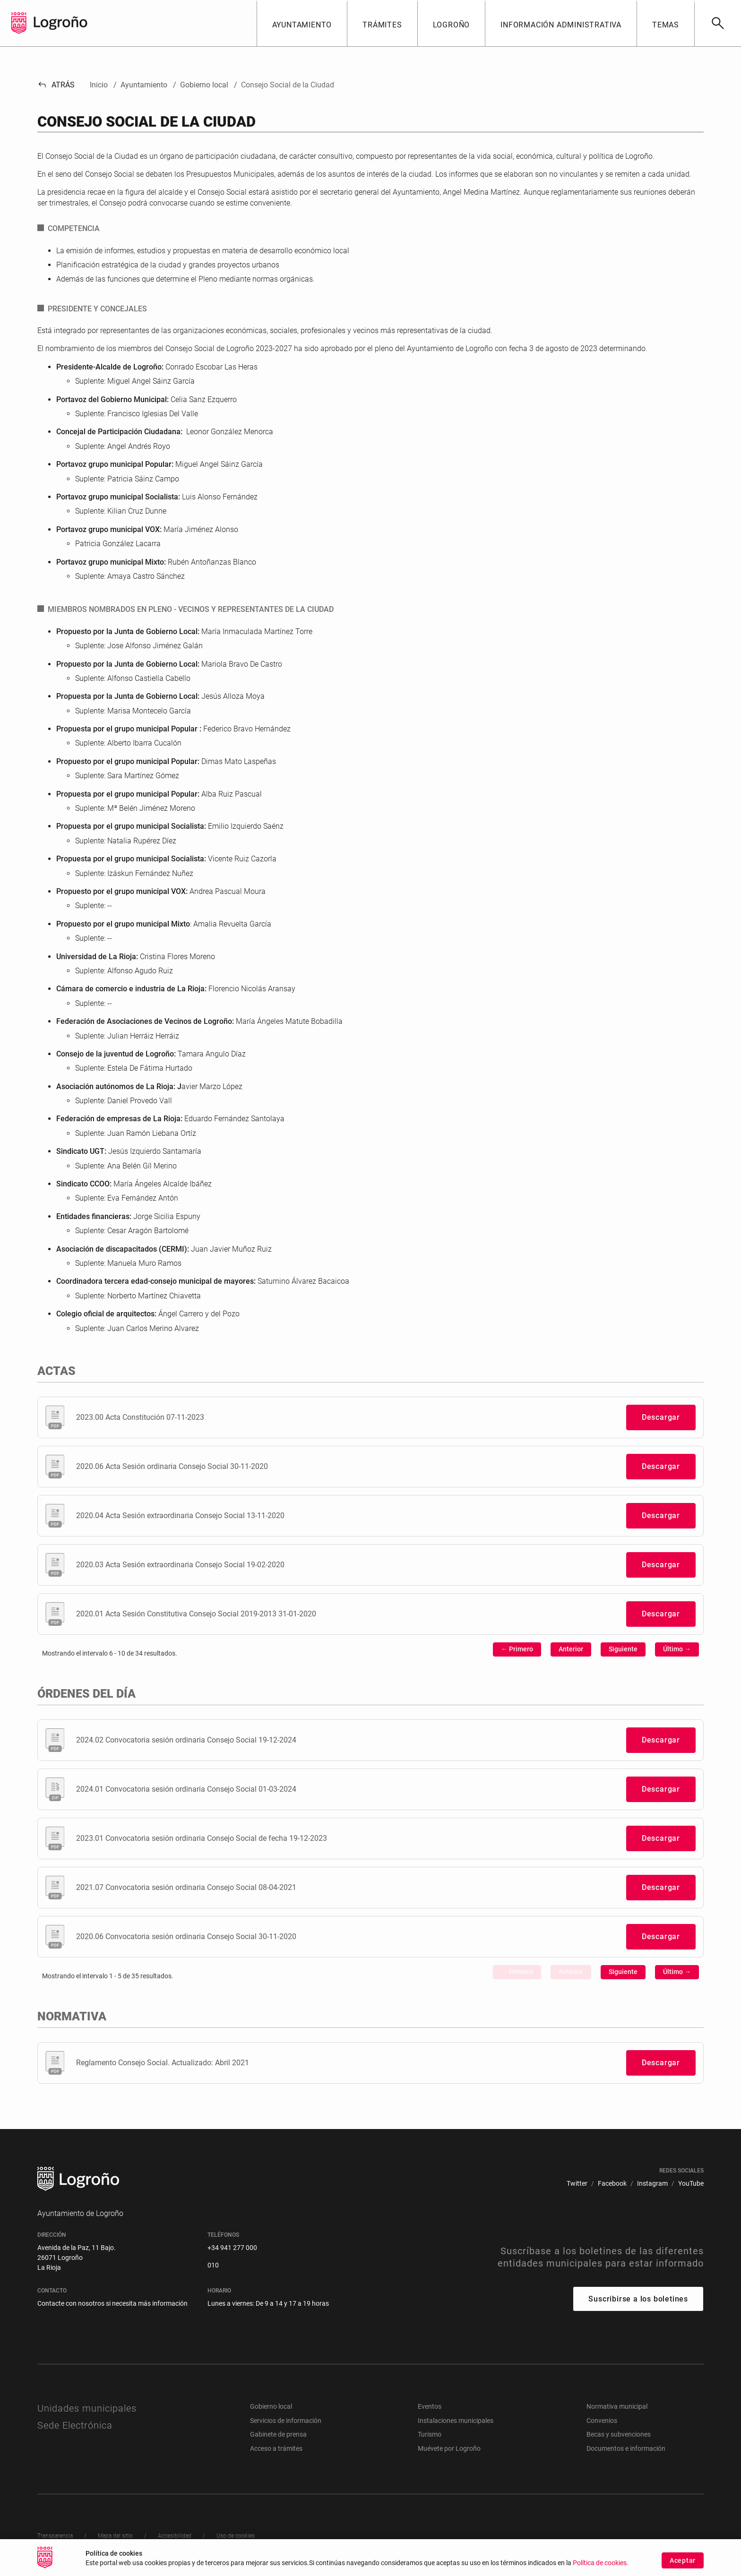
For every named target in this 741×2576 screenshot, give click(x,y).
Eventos (429, 2406)
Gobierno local (271, 2406)
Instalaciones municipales (455, 2420)
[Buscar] (717, 23)
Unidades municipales (87, 2408)
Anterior (571, 1649)
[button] (302, 23)
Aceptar (683, 2564)
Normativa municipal (616, 2406)
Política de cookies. (601, 2567)
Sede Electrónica (74, 2425)
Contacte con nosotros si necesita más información (112, 2303)
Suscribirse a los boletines (638, 2298)
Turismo (429, 2434)
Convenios (601, 2420)
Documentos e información (625, 2448)
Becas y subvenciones (618, 2434)
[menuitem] (577, 2184)
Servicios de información (285, 2420)
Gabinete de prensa (278, 2434)
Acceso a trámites (276, 2448)
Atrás (56, 84)
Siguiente (623, 1649)
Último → (677, 1649)
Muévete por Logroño (449, 2448)
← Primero (517, 1649)
